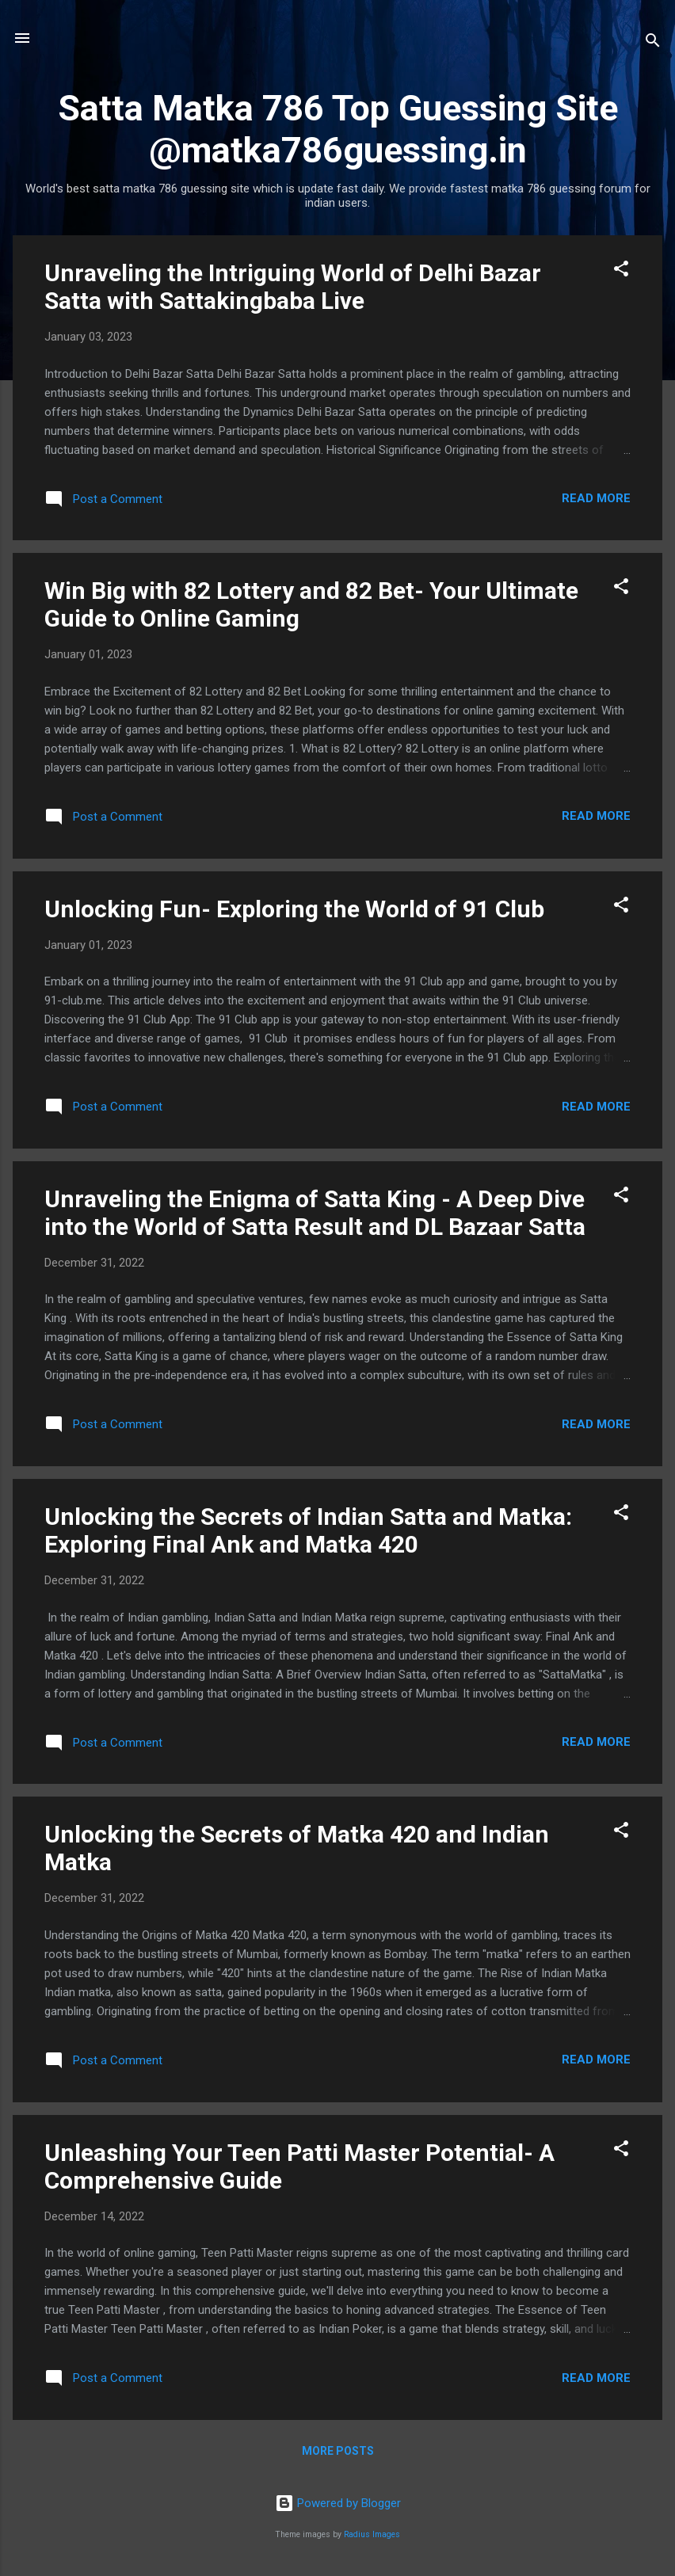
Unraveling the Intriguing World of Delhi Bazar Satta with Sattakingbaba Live (292, 286)
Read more (596, 498)
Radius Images (372, 2534)
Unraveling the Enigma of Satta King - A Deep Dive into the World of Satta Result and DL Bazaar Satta (314, 1212)
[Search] (652, 43)
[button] (621, 271)
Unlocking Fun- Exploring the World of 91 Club (294, 909)
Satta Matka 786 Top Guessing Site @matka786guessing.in (338, 129)
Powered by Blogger (338, 2503)
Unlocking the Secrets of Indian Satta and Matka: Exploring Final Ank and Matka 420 (308, 1530)
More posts (338, 2451)
